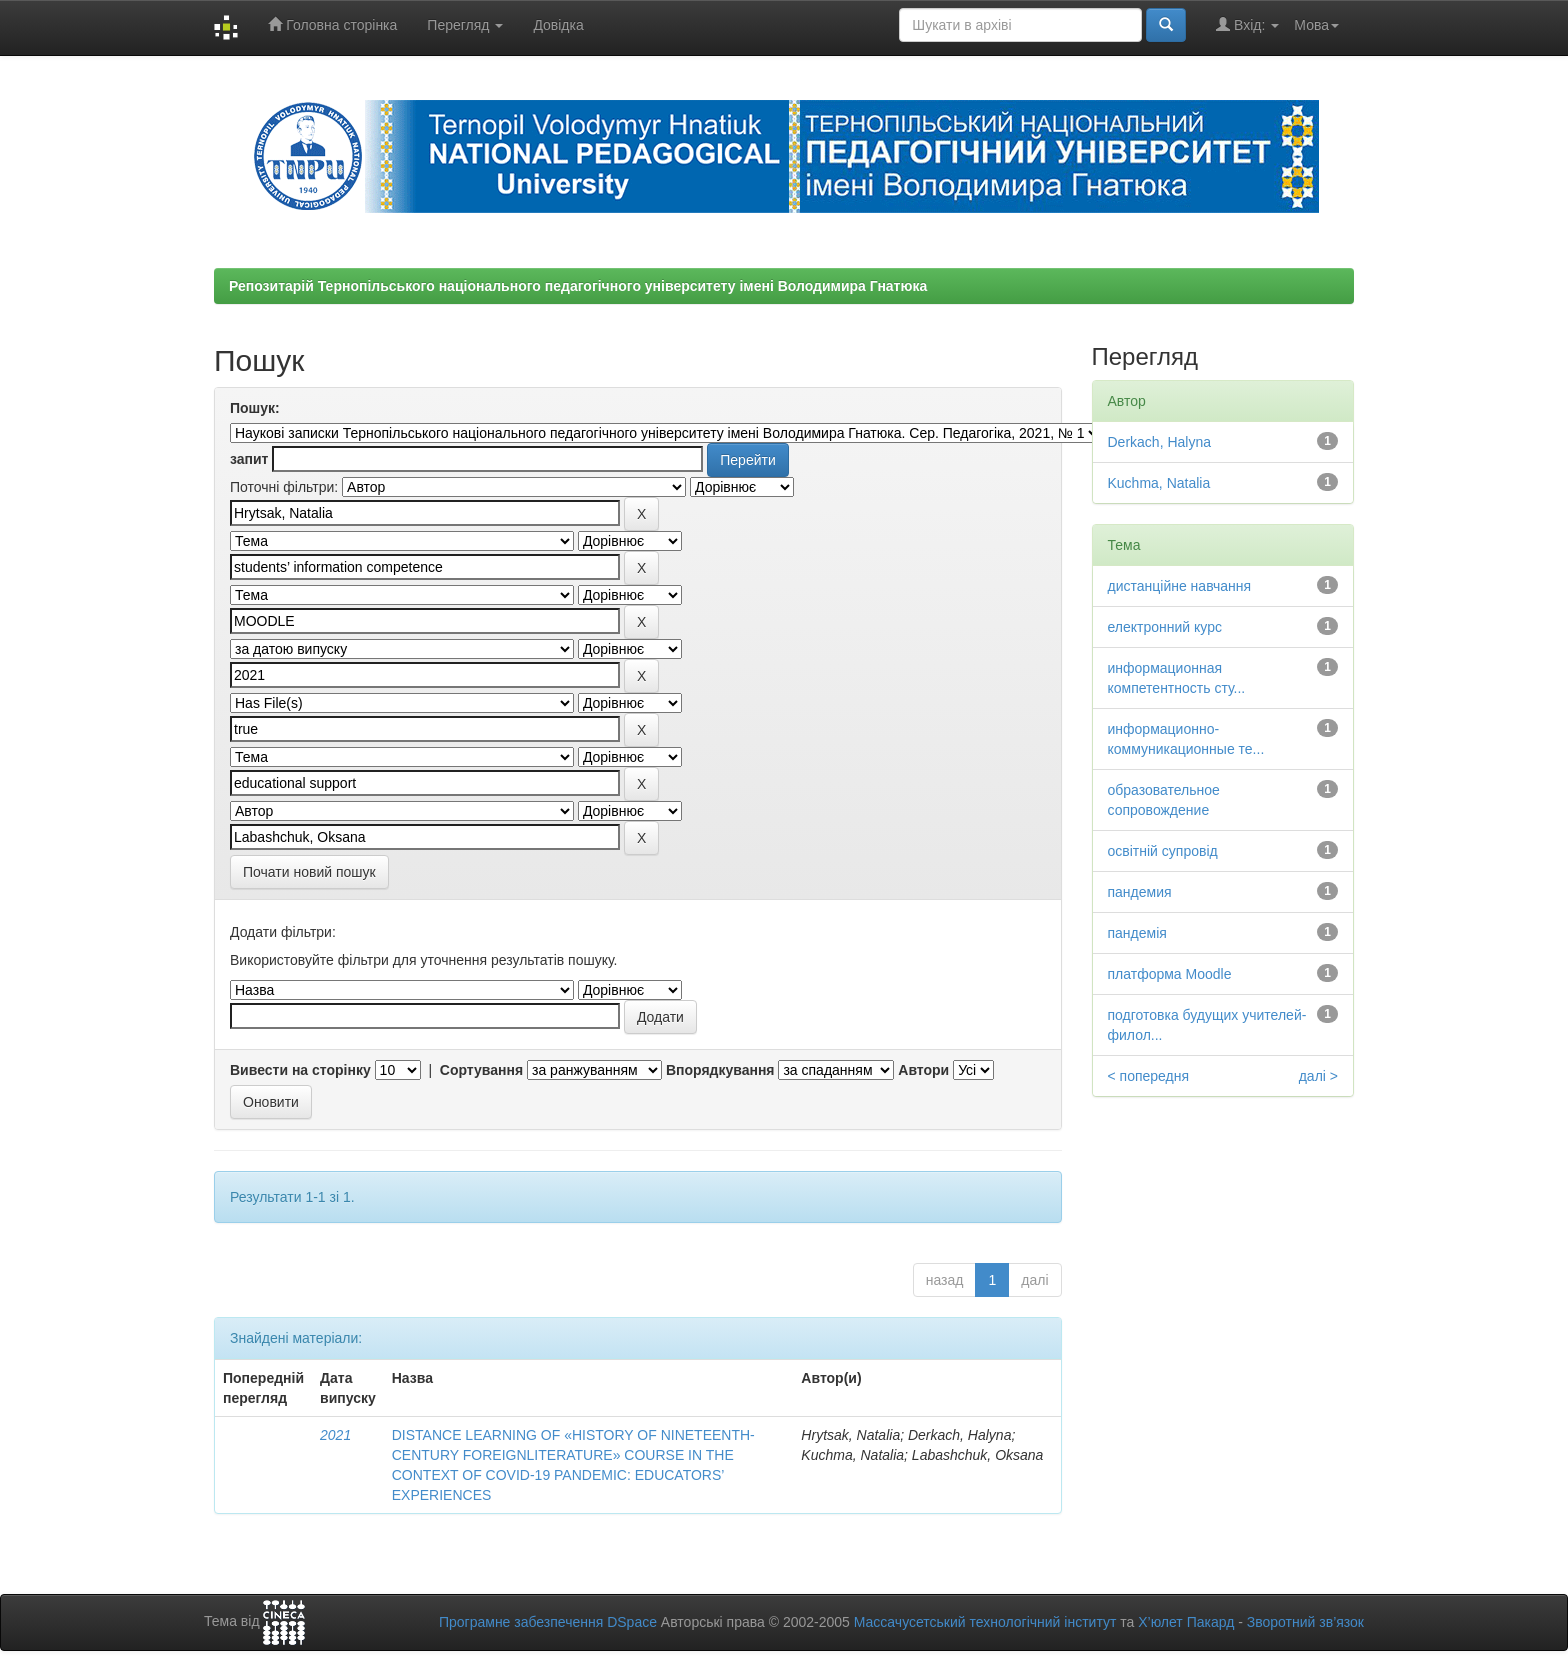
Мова (1316, 25)
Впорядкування (720, 1070)
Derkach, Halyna (1160, 442)
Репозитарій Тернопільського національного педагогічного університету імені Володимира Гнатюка (578, 286)
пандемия (1140, 892)
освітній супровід (1163, 851)
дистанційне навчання (1180, 586)
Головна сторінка (332, 24)
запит (249, 459)
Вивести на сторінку (300, 1070)
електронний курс (1165, 627)
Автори (923, 1070)
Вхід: (1247, 24)
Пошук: (255, 408)
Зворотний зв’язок (1305, 1622)
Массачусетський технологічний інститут (985, 1622)
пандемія (1137, 933)
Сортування (481, 1070)
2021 (335, 1435)
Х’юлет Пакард (1186, 1622)
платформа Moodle (1170, 974)
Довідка (558, 25)
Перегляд (465, 25)
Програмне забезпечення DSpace (548, 1622)
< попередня (1149, 1076)
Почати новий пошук (309, 872)
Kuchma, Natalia (1159, 483)
